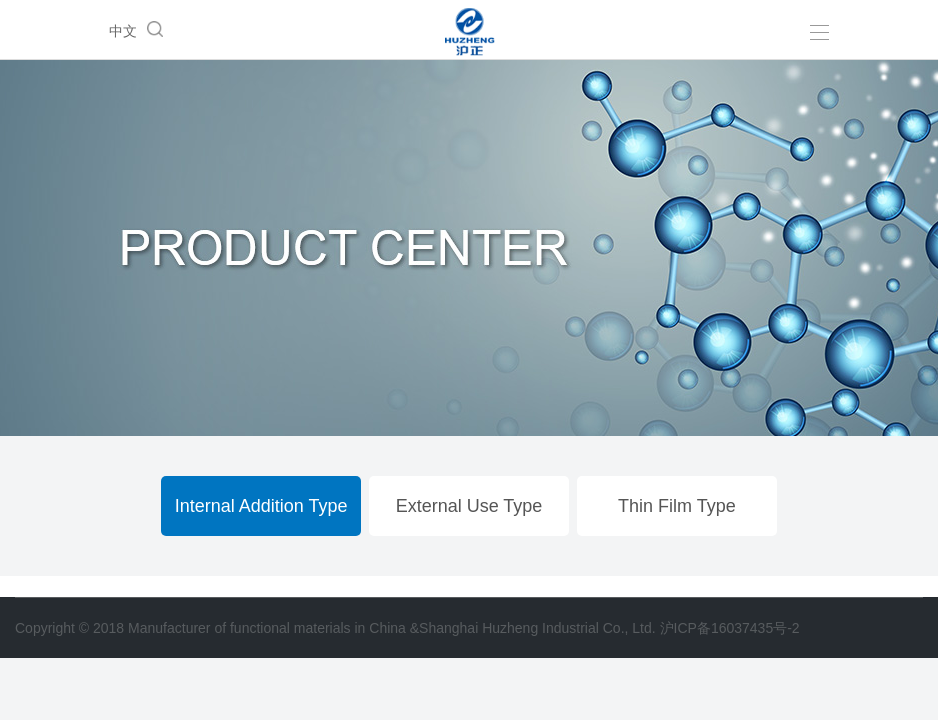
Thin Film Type (677, 506)
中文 (123, 31)
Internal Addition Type (261, 506)
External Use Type (469, 506)
